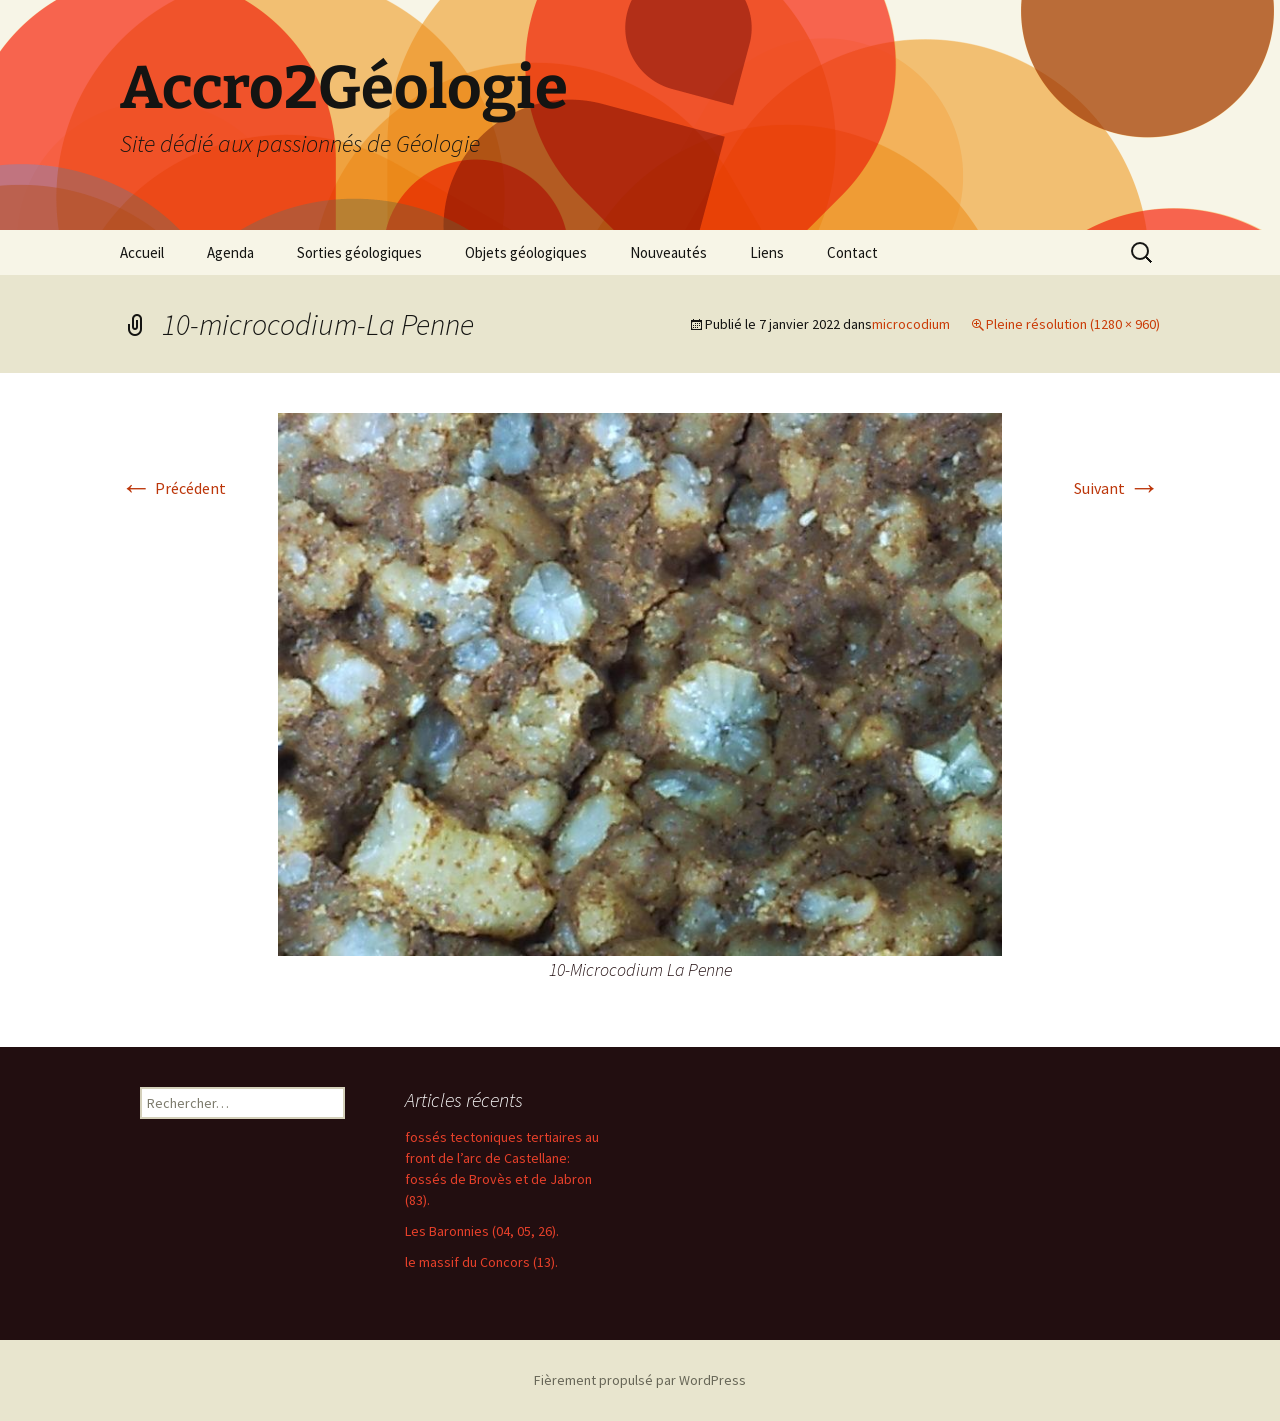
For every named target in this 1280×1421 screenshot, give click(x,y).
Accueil (142, 252)
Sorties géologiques (359, 252)
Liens (767, 252)
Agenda (230, 252)
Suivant (1117, 488)
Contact (852, 252)
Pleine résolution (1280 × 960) (1073, 324)
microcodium (911, 324)
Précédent (173, 488)
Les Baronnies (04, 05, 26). (482, 1231)
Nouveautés (668, 252)
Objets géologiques (526, 252)
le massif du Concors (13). (481, 1262)
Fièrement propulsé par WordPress (640, 1380)
